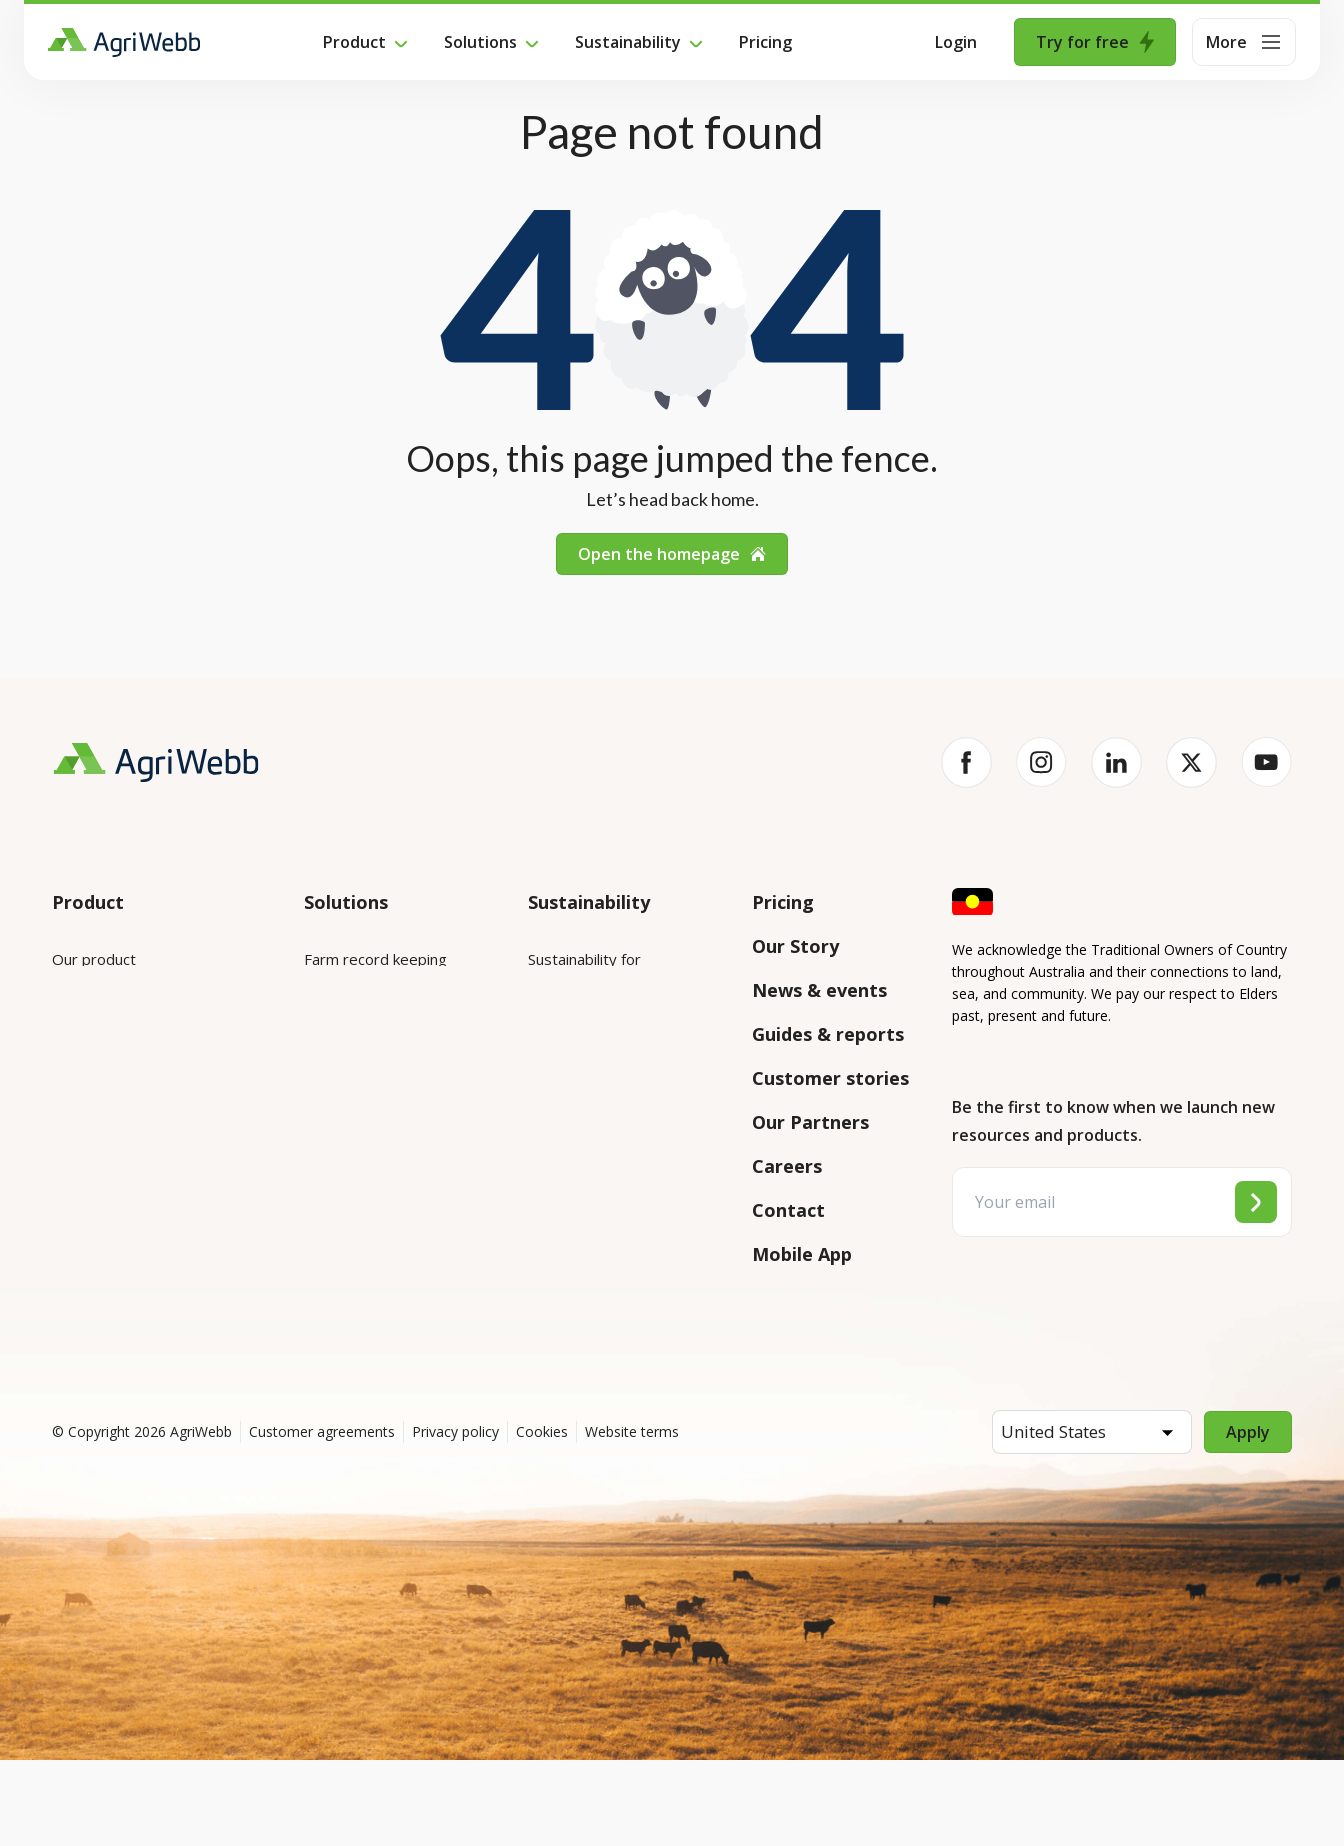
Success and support (123, 1209)
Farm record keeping (375, 959)
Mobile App (802, 1254)
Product (354, 42)
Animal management (373, 1071)
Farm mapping (353, 1015)
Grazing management (378, 1127)
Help (68, 1321)
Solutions (480, 42)
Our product (94, 959)
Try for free (1095, 42)
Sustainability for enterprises (584, 972)
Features (83, 1071)
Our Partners (810, 1122)
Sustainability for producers (622, 1041)
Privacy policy (455, 1517)
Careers (787, 1166)
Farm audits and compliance (359, 1252)
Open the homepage (672, 554)
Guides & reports (828, 1034)
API (64, 1265)
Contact (788, 1210)
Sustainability (628, 42)
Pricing (765, 42)
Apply (1248, 1518)
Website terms (632, 1517)
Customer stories (830, 1078)
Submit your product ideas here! (142, 1140)
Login (956, 42)
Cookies (542, 1517)
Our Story (795, 946)
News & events (819, 990)
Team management (371, 1183)
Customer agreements (322, 1517)
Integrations (94, 1015)
